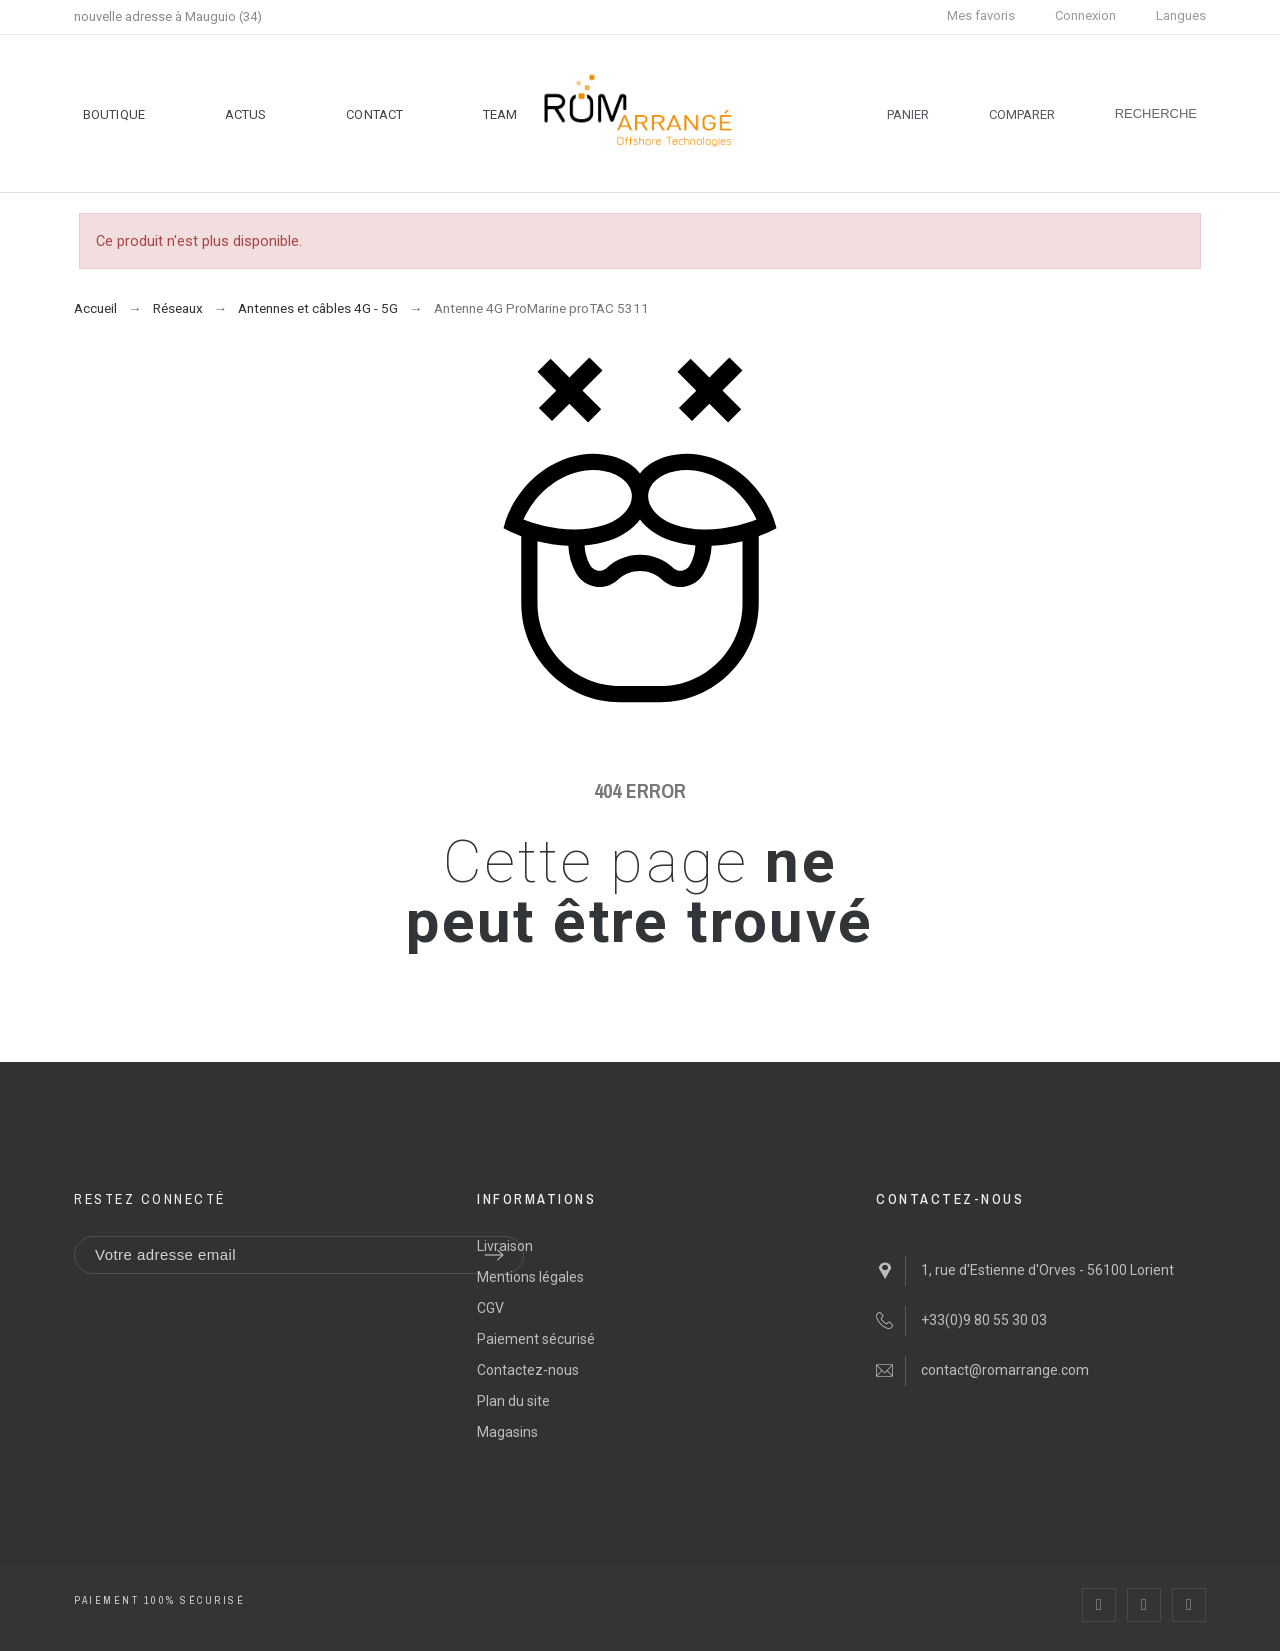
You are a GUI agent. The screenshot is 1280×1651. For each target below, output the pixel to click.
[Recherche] (1156, 114)
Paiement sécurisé (536, 1339)
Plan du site (513, 1401)
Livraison (505, 1246)
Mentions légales (530, 1277)
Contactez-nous (528, 1370)
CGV (490, 1308)
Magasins (507, 1432)
